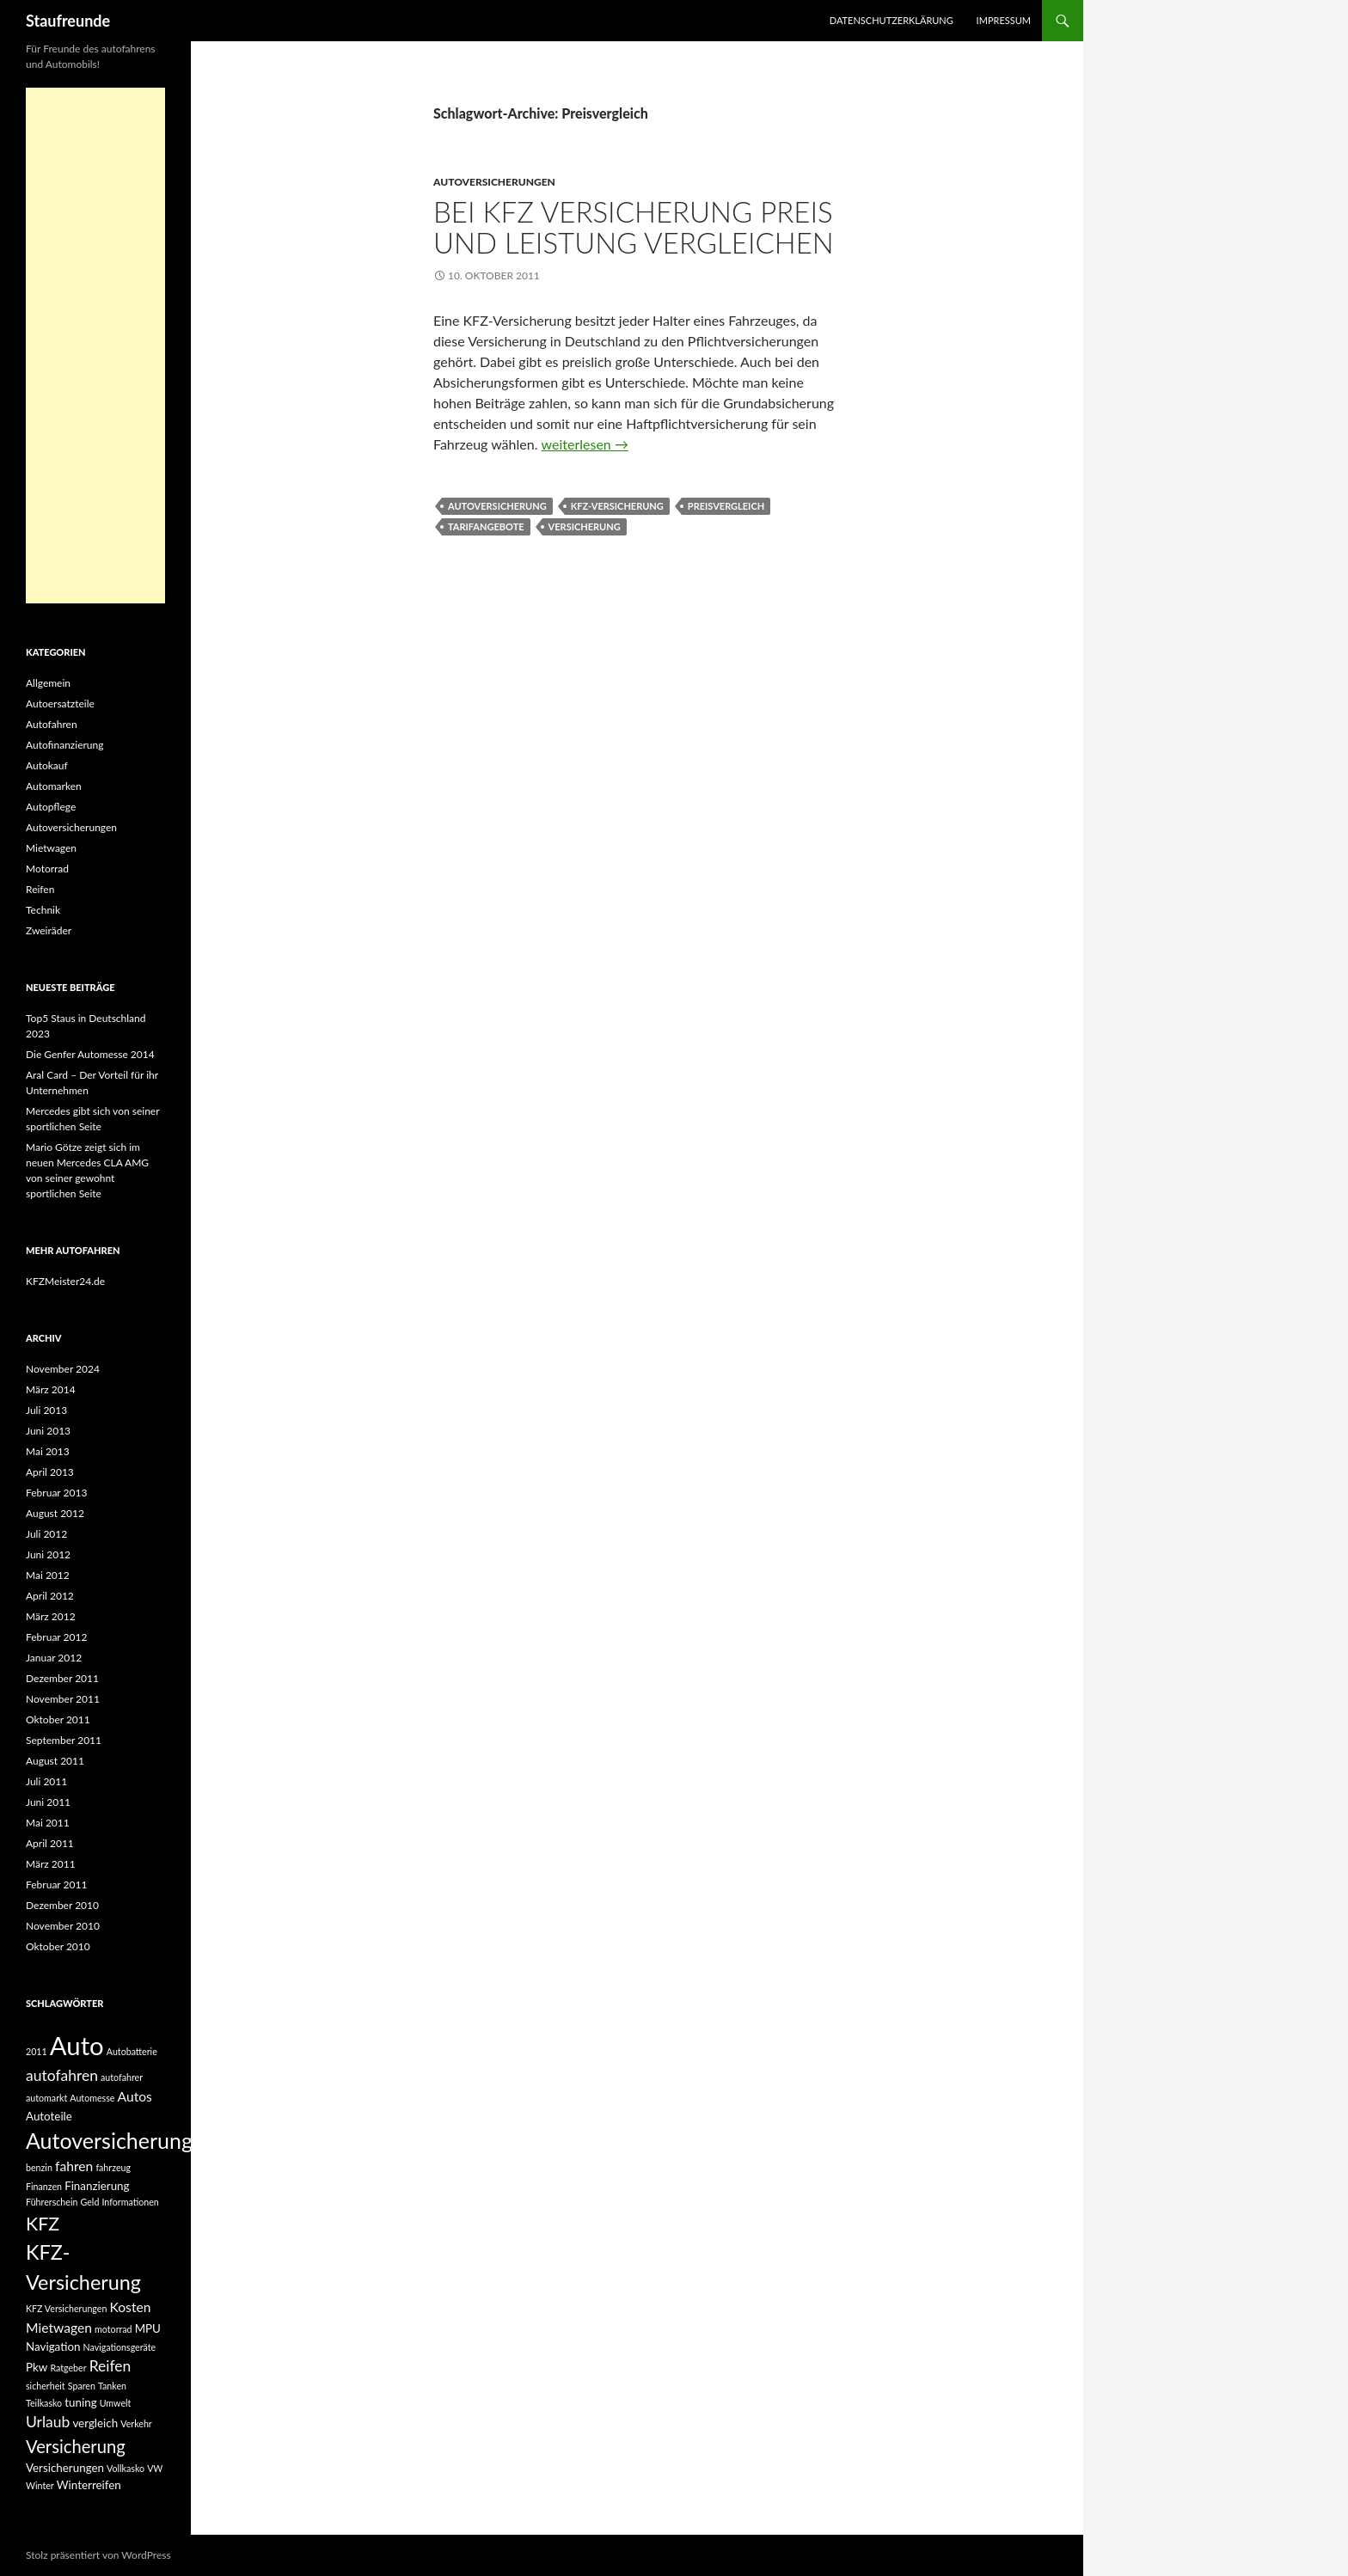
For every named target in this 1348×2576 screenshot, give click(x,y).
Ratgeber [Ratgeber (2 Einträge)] (68, 2367)
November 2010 (63, 1925)
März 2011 (51, 1863)
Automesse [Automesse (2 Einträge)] (92, 2097)
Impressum (1004, 20)
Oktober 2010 (58, 1946)
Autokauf (47, 765)
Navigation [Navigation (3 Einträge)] (53, 2346)
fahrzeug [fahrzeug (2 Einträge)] (113, 2167)
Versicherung (584, 526)
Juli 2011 (46, 1781)
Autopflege (51, 806)
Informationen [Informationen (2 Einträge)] (129, 2201)
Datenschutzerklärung (891, 20)
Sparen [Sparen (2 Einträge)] (81, 2385)
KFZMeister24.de (65, 1281)
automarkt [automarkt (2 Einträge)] (46, 2097)
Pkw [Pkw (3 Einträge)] (36, 2367)
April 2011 (50, 1843)
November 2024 (63, 1368)
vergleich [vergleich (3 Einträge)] (95, 2423)
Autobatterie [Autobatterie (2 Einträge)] (132, 2051)
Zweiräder (48, 930)
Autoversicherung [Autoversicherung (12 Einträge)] (109, 2140)
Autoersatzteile (60, 703)
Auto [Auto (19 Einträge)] (77, 2045)
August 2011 (55, 1760)
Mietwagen (51, 847)
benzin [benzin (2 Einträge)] (39, 2167)
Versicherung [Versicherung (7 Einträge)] (76, 2446)
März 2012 (51, 1616)
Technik (43, 909)
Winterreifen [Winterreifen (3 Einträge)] (89, 2485)
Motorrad (47, 868)
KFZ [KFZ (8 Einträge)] (42, 2223)
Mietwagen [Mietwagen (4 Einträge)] (59, 2327)
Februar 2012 (56, 1637)
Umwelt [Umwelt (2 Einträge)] (116, 2402)
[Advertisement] (95, 345)
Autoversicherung (497, 505)
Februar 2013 (56, 1492)
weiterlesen (585, 444)
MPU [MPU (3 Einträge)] (148, 2328)
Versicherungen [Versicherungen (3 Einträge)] (65, 2468)
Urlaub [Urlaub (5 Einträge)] (48, 2422)
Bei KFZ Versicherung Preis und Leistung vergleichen (633, 227)
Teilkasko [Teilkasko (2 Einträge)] (44, 2402)
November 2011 (63, 1698)
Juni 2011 (48, 1802)
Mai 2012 (48, 1575)
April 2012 (50, 1595)
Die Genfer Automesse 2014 (90, 1054)
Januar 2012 (54, 1657)
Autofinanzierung (64, 744)
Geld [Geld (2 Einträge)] (90, 2201)
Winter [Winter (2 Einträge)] (40, 2485)
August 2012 (55, 1513)
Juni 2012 (48, 1554)
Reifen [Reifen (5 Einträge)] (110, 2366)
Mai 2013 (48, 1451)
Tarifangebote (486, 526)
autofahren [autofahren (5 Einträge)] (62, 2075)
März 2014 (51, 1389)
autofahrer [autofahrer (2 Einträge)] (122, 2077)
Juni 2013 (48, 1430)
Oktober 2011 (58, 1719)
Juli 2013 (46, 1410)
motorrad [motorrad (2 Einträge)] (113, 2328)
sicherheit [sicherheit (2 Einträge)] (45, 2385)
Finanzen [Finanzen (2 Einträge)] (44, 2186)
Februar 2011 (56, 1884)
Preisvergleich (726, 505)
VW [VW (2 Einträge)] (154, 2468)
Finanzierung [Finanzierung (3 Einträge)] (96, 2186)
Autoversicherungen (494, 181)
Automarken (54, 786)
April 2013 (50, 1471)
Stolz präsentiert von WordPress (98, 2554)
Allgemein (48, 682)
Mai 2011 (48, 1822)
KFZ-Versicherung (617, 505)
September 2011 (63, 1740)
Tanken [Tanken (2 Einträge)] (112, 2385)
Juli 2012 (46, 1533)
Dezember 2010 (62, 1905)
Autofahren (51, 724)
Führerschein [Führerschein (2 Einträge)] (51, 2201)
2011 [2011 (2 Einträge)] (36, 2051)
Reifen (40, 889)
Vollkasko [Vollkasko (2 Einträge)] (125, 2468)
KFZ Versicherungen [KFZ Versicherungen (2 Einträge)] (66, 2308)
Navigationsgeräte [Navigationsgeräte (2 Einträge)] (119, 2347)
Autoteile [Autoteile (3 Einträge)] (49, 2116)
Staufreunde (68, 20)
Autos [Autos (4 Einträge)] (135, 2096)
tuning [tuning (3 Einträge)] (80, 2402)
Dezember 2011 (62, 1678)
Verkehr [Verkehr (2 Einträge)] (135, 2423)
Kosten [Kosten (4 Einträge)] (129, 2307)
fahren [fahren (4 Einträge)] (74, 2166)
